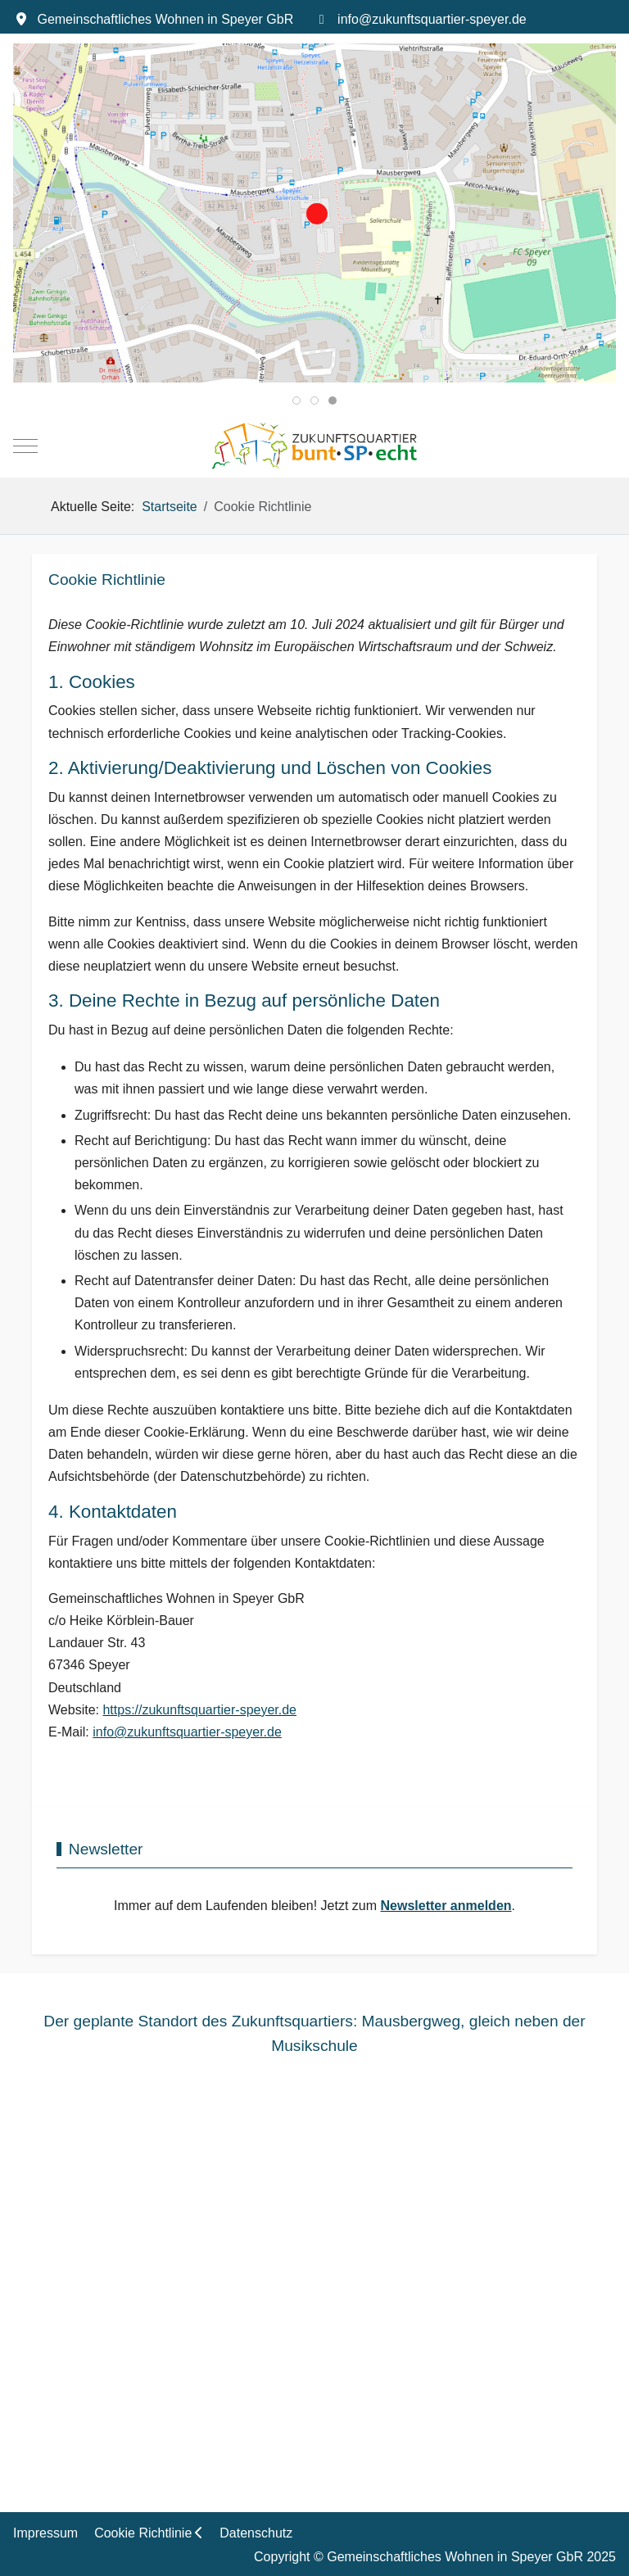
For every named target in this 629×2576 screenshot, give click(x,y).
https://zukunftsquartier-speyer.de (199, 1710)
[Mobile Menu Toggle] (25, 446)
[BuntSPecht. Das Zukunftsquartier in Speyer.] (314, 446)
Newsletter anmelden (446, 1906)
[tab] (296, 400)
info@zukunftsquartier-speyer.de (432, 19)
